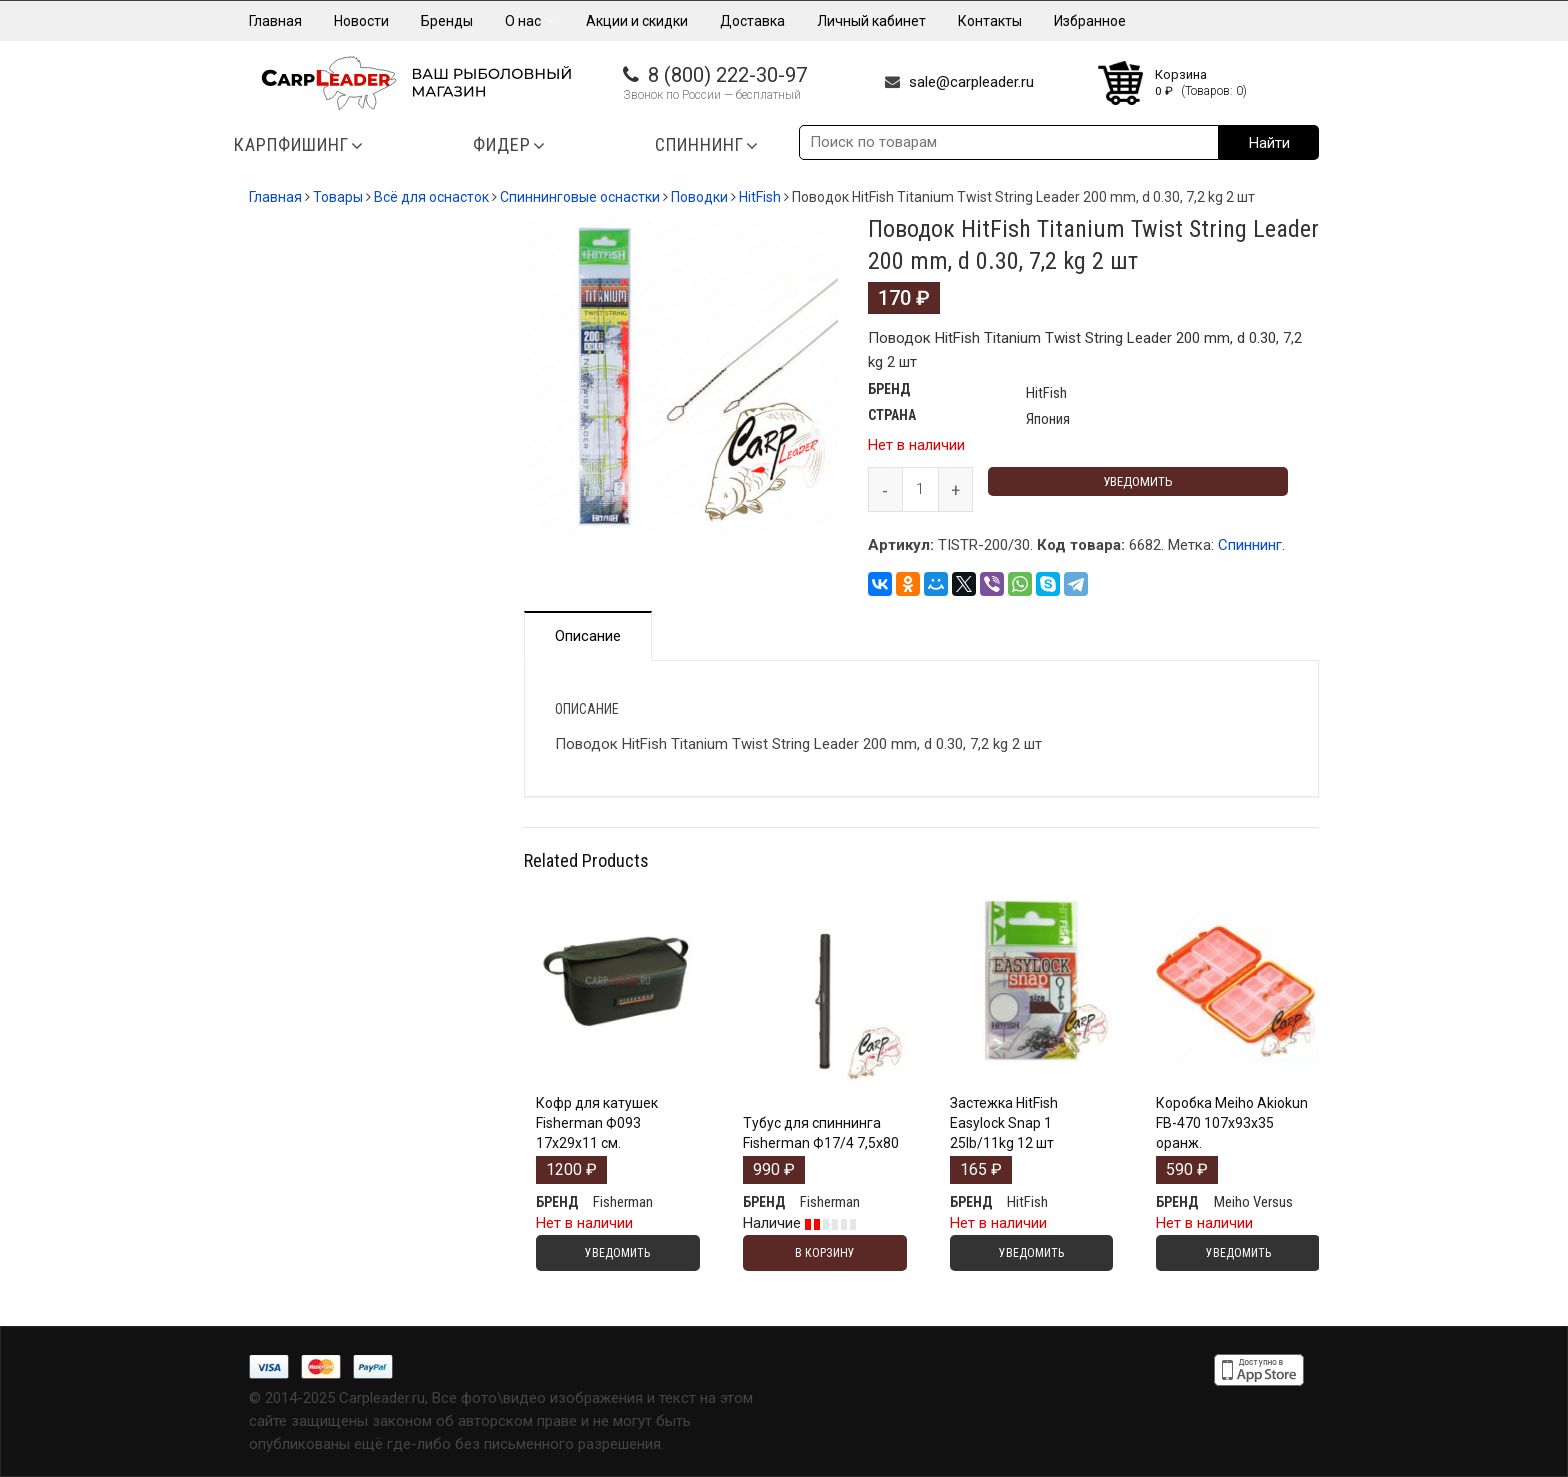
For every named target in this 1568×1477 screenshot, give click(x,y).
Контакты (990, 21)
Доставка (752, 21)
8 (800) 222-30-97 (727, 75)
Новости (361, 21)
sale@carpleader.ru (971, 82)
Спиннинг (1250, 545)
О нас (529, 21)
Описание (588, 636)
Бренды (447, 21)
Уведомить (1138, 481)
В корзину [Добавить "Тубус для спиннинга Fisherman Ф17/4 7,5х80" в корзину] (825, 1253)
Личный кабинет (871, 21)
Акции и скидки (637, 21)
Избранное (1090, 21)
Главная (275, 21)
